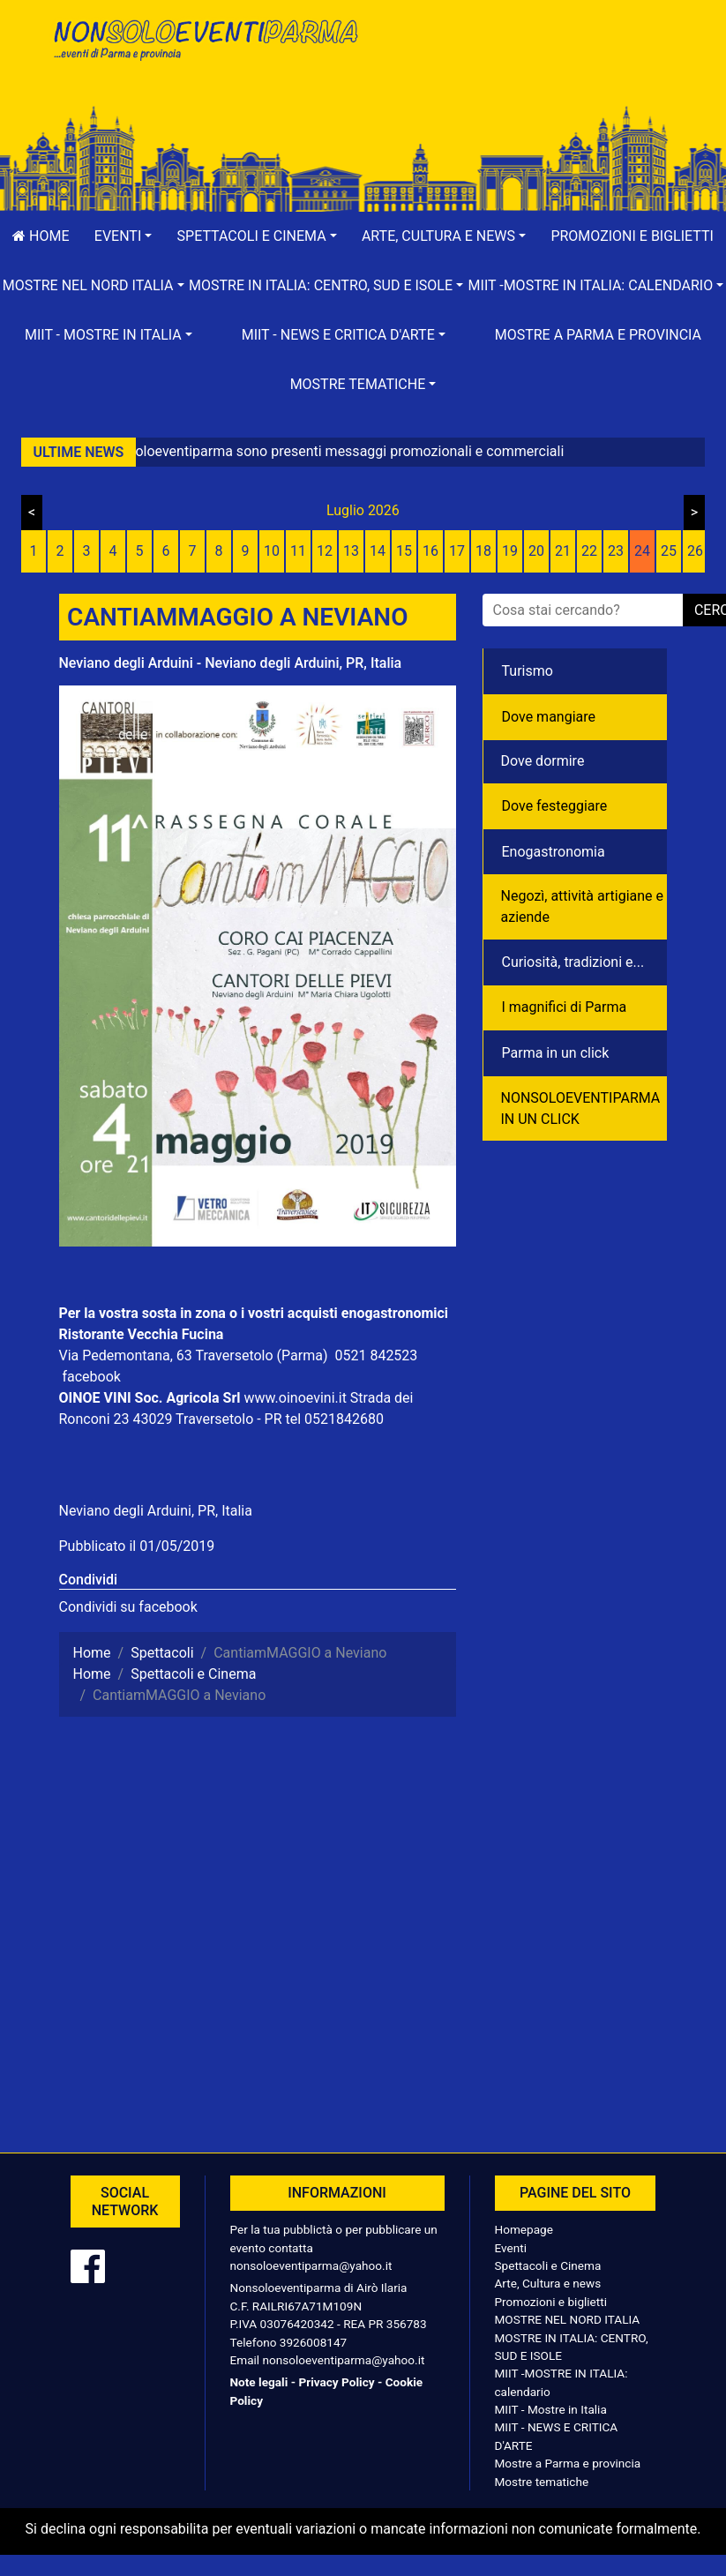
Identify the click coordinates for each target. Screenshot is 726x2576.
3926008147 (313, 2342)
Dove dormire (543, 761)
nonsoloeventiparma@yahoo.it (311, 2265)
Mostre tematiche (542, 2482)
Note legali (259, 2382)
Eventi (511, 2248)
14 (377, 551)
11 (298, 551)
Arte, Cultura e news (548, 2283)
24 (642, 551)
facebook (91, 1376)
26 (695, 551)
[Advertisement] (522, 71)
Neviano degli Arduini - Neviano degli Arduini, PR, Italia (230, 663)
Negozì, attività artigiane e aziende (582, 906)
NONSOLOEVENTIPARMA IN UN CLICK (581, 1108)
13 (351, 551)
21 (563, 551)
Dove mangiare (549, 716)
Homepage (524, 2229)
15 (404, 551)
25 (669, 551)
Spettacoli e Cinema (548, 2265)
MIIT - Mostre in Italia (551, 2409)
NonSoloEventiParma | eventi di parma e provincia (204, 50)
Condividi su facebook (128, 1607)
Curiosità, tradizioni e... (573, 962)
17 (457, 551)
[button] (123, 236)
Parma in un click (556, 1053)
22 (589, 551)
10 (272, 551)
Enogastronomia (553, 851)
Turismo (527, 671)
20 (536, 551)
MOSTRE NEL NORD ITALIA (567, 2319)
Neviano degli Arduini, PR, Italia (155, 1510)
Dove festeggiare (555, 806)
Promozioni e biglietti (551, 2302)
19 (510, 551)
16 (430, 551)
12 (325, 551)
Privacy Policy (336, 2382)
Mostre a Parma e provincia (598, 334)
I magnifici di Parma (564, 1007)
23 (616, 551)
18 (483, 551)
